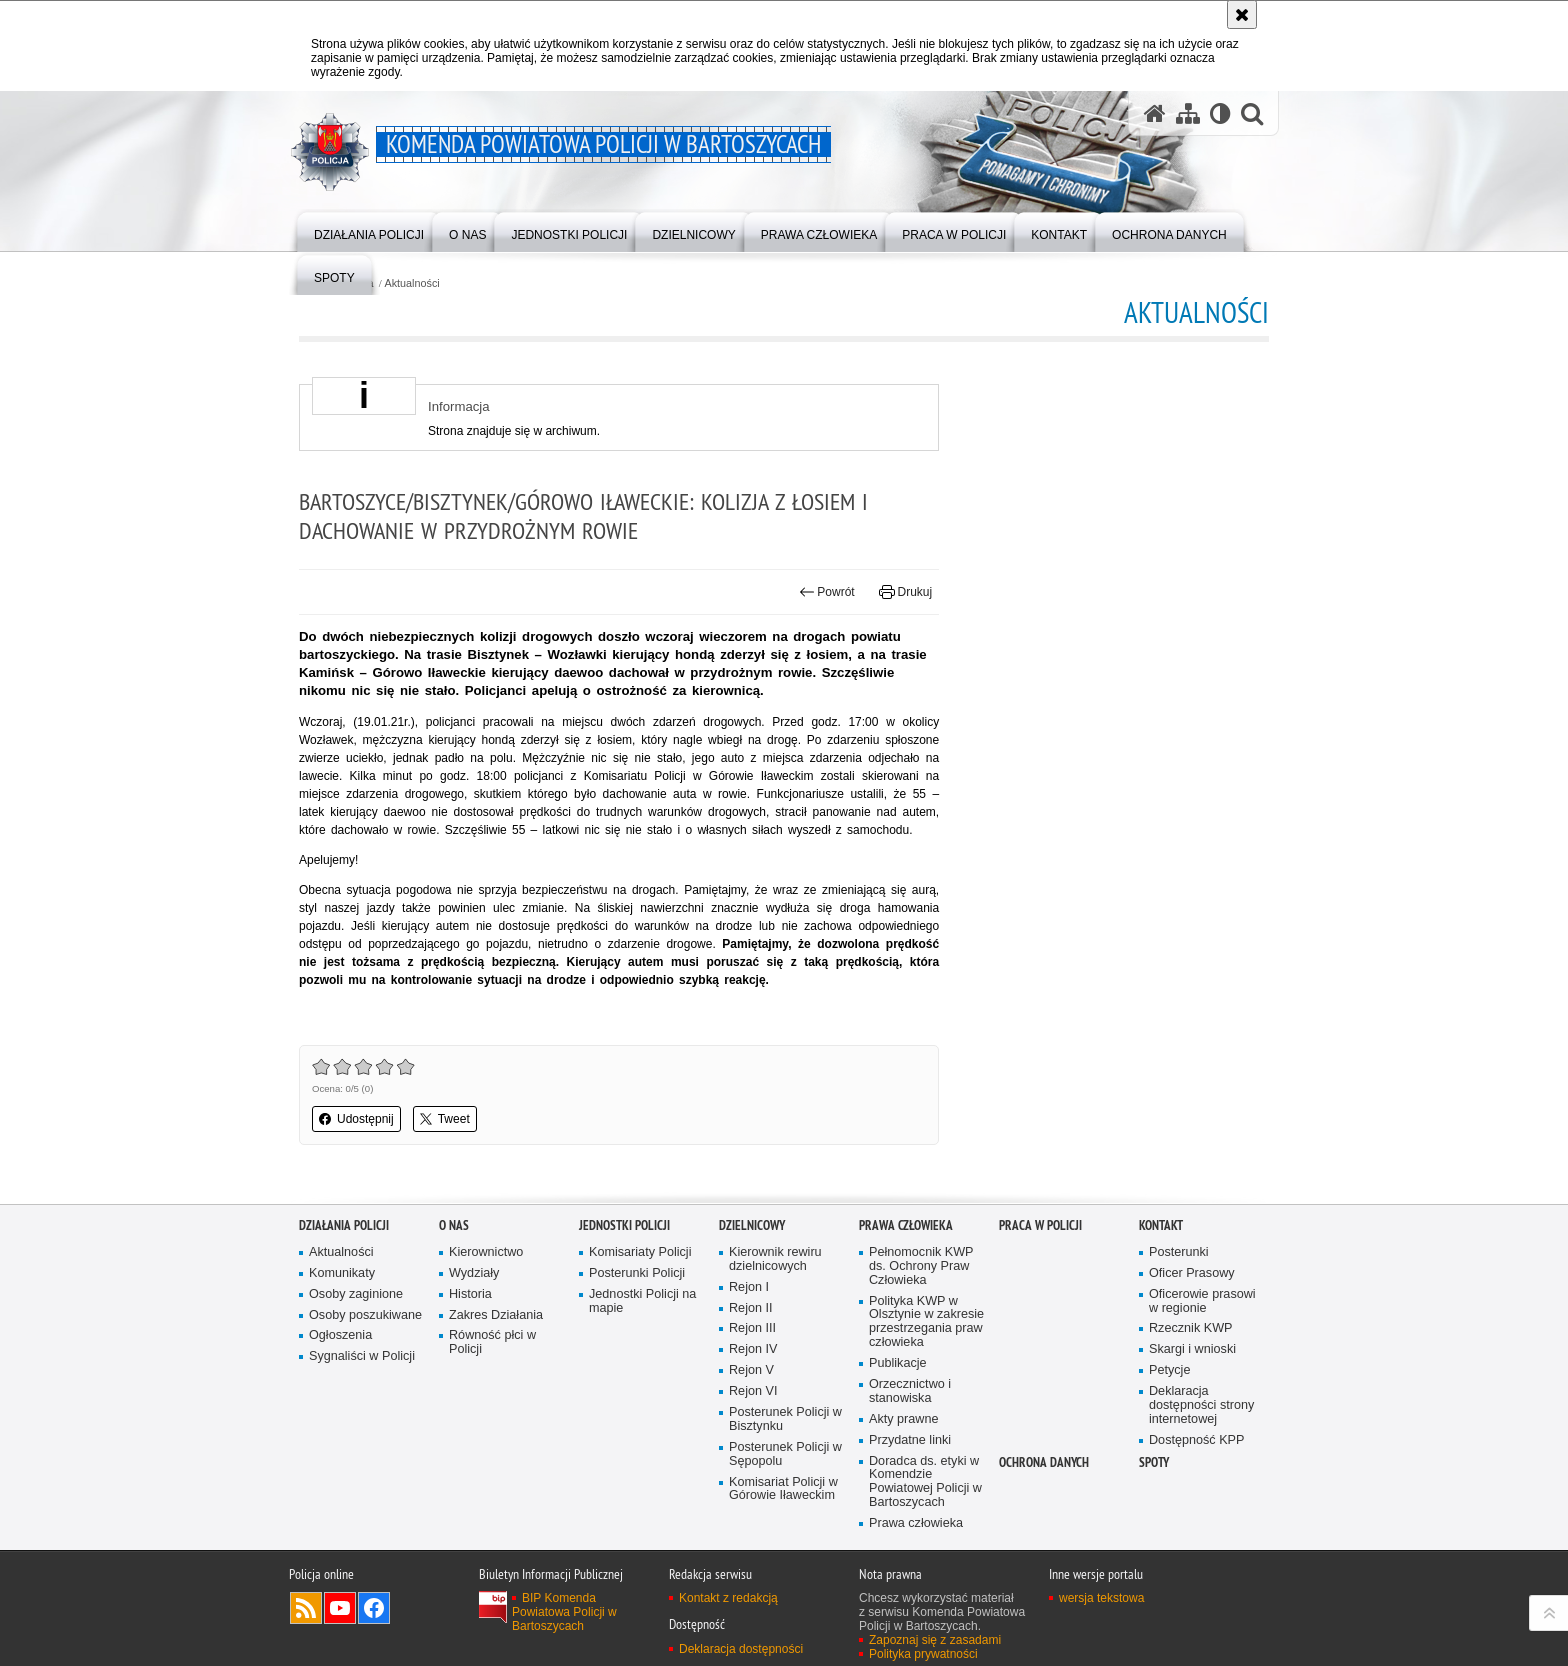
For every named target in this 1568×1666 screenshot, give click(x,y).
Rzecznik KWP (1190, 1328)
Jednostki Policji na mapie (642, 1301)
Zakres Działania (496, 1315)
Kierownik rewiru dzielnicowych (775, 1259)
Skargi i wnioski (1192, 1349)
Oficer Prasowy (1192, 1273)
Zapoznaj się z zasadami (935, 1640)
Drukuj (905, 592)
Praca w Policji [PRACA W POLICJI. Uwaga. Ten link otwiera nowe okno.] (1040, 1225)
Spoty (1154, 1462)
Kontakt (1161, 1225)
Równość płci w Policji (492, 1342)
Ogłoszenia (340, 1335)
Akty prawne (903, 1419)
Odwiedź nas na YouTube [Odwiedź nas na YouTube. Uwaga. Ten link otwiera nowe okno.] (340, 1608)
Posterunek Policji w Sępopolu (785, 1454)
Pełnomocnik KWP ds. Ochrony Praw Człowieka (921, 1266)
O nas (454, 1225)
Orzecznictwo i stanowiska (910, 1391)
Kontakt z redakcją (728, 1598)
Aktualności (412, 283)
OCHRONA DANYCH (1044, 1462)
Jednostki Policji (624, 1225)
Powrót (827, 592)
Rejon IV (753, 1349)
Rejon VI (753, 1391)
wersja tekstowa (1101, 1598)
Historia (470, 1294)
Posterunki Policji (637, 1273)
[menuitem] (369, 230)
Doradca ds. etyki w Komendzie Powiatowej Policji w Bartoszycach (925, 1482)
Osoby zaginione (356, 1294)
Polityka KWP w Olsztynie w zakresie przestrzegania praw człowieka (926, 1322)
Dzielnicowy (752, 1225)
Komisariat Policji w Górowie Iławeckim (783, 1489)
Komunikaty (342, 1273)
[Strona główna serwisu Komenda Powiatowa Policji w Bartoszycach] (1155, 113)
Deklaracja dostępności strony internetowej (1201, 1405)
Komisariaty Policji (640, 1252)
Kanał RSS (306, 1608)
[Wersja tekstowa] (1220, 113)
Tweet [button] (445, 1119)
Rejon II (751, 1308)
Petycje (1169, 1370)
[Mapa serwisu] (1188, 113)
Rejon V (751, 1370)
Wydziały (474, 1273)
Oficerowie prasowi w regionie (1202, 1301)
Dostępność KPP (1196, 1440)
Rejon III (752, 1328)
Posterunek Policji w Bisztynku (785, 1419)
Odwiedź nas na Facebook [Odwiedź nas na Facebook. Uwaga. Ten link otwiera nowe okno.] (374, 1608)
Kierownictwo (486, 1252)
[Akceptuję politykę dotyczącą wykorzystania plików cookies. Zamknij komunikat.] (1242, 14)
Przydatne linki (910, 1440)
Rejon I (749, 1287)
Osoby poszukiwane (365, 1315)
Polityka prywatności (923, 1654)
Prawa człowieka (906, 1225)
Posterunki (1179, 1252)
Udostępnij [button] (356, 1119)
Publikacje (898, 1363)
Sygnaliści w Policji (362, 1356)
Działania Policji (344, 1225)
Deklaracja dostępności (741, 1649)
